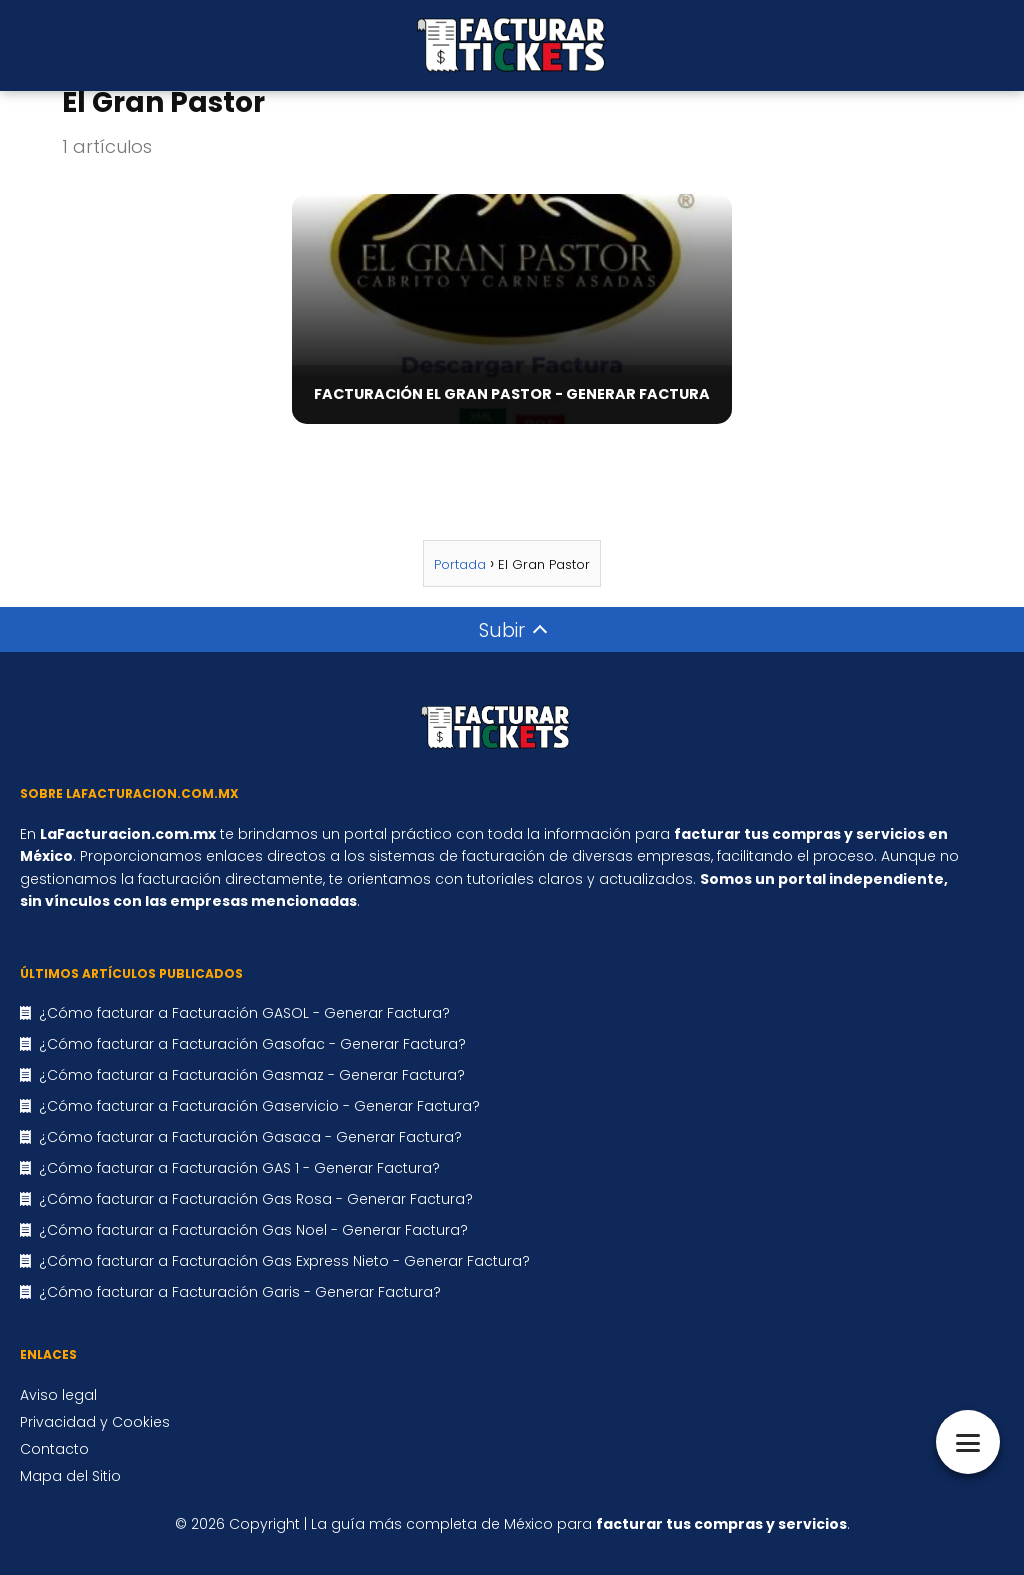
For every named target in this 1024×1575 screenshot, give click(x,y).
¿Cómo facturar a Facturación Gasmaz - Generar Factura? (252, 1075)
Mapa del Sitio (70, 1476)
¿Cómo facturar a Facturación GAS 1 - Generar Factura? (239, 1168)
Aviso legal (58, 1395)
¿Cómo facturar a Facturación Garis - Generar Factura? (240, 1292)
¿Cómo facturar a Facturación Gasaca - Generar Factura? (250, 1137)
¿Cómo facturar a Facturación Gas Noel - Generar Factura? (253, 1230)
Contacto (54, 1449)
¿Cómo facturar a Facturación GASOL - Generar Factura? (244, 1013)
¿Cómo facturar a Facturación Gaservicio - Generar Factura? (259, 1106)
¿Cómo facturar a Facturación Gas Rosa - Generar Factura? (256, 1199)
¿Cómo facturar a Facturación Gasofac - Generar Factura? (252, 1044)
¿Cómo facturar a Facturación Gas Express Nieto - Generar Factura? (284, 1261)
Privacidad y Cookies (95, 1422)
